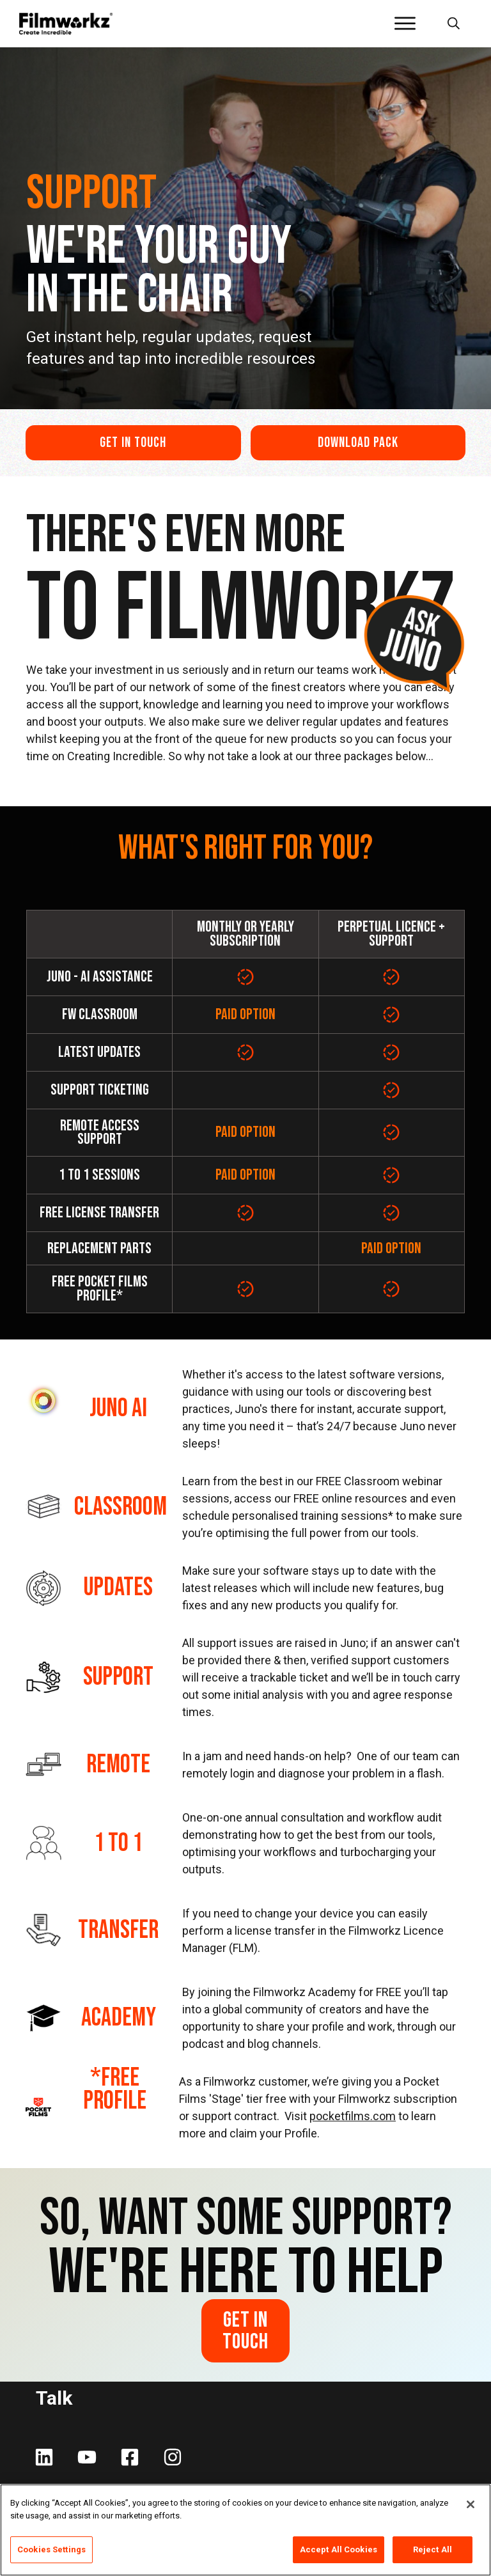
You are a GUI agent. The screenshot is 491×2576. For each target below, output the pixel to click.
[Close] (470, 2504)
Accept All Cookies (338, 2549)
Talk (54, 2398)
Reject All (432, 2549)
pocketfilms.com (352, 2116)
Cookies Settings (51, 2549)
